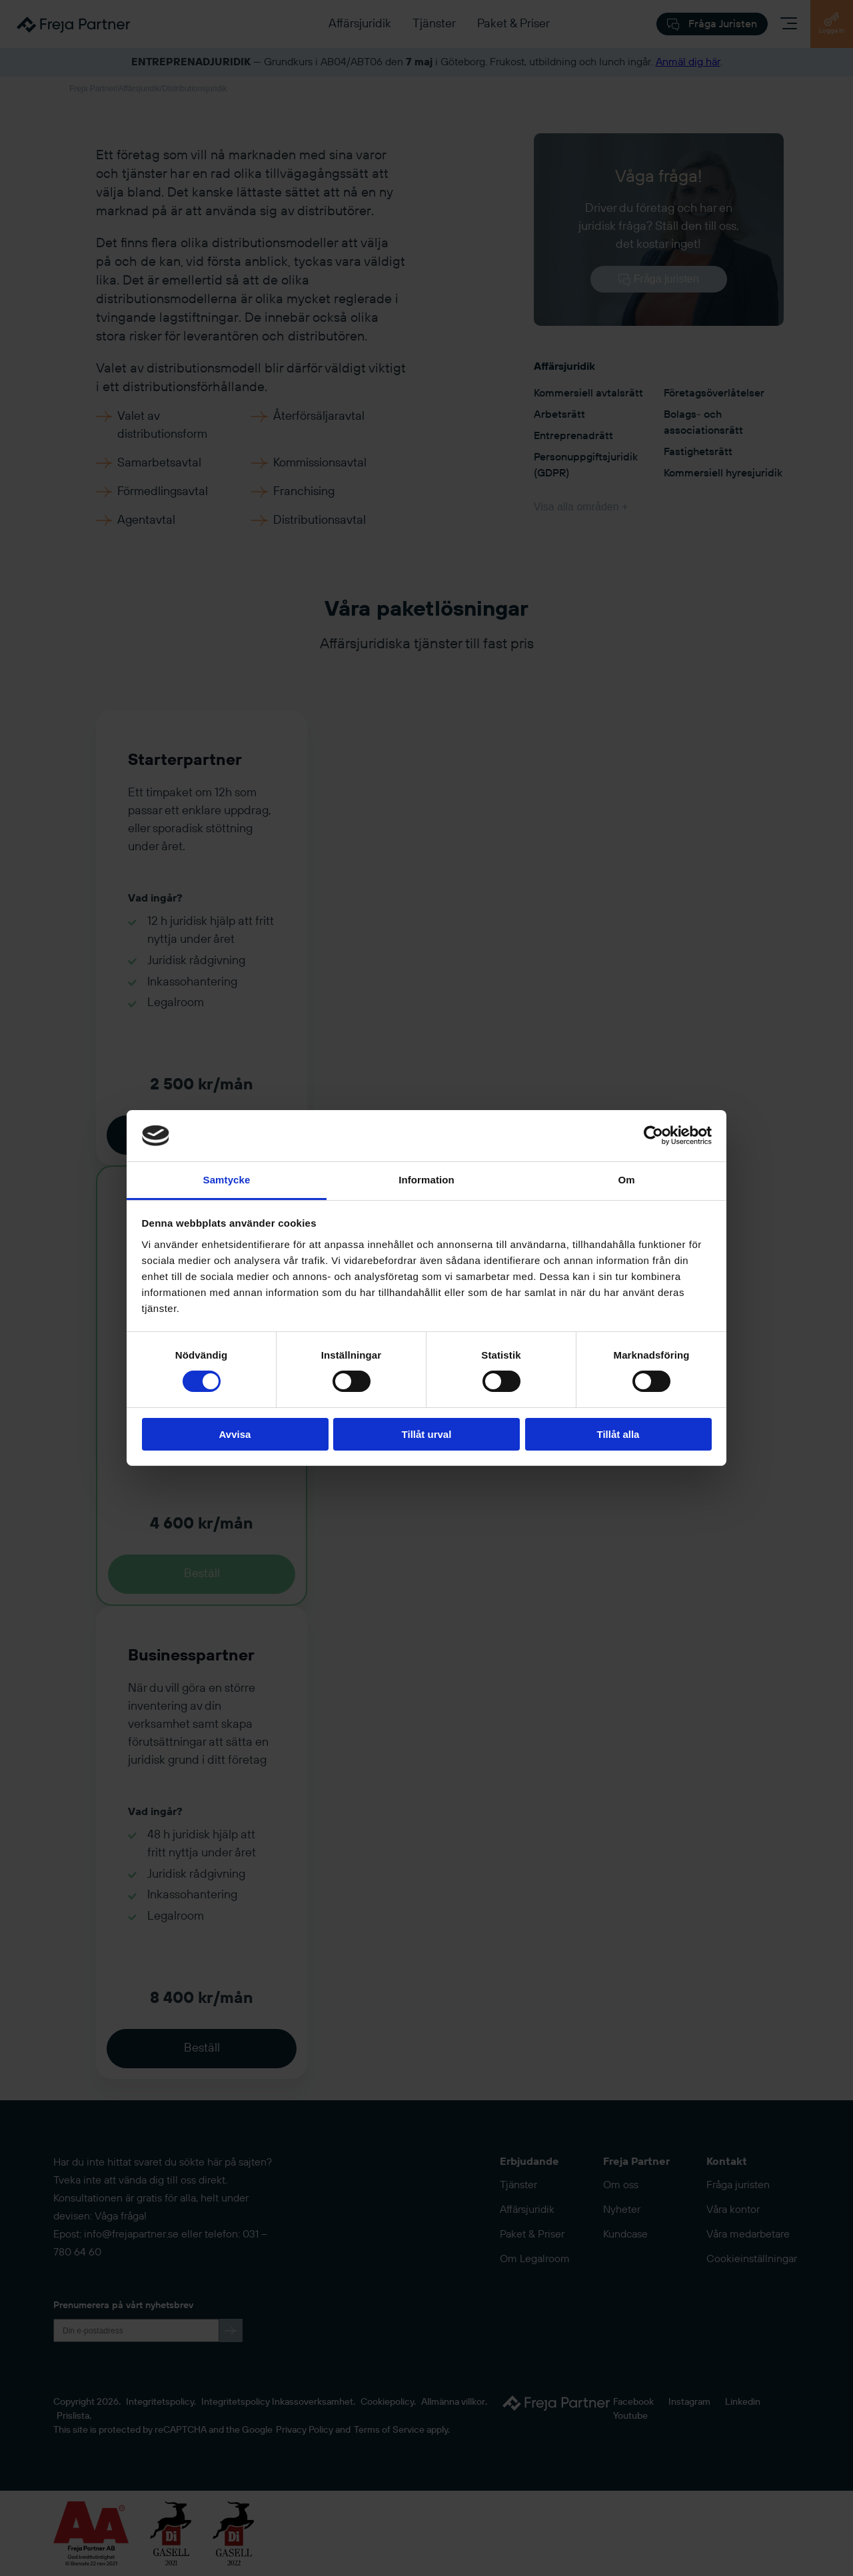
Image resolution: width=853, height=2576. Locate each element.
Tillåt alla (618, 1434)
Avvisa (235, 1434)
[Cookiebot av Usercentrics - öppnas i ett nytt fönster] (653, 1135)
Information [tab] (426, 1179)
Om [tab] (626, 1179)
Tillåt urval (427, 1434)
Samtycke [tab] (227, 1179)
